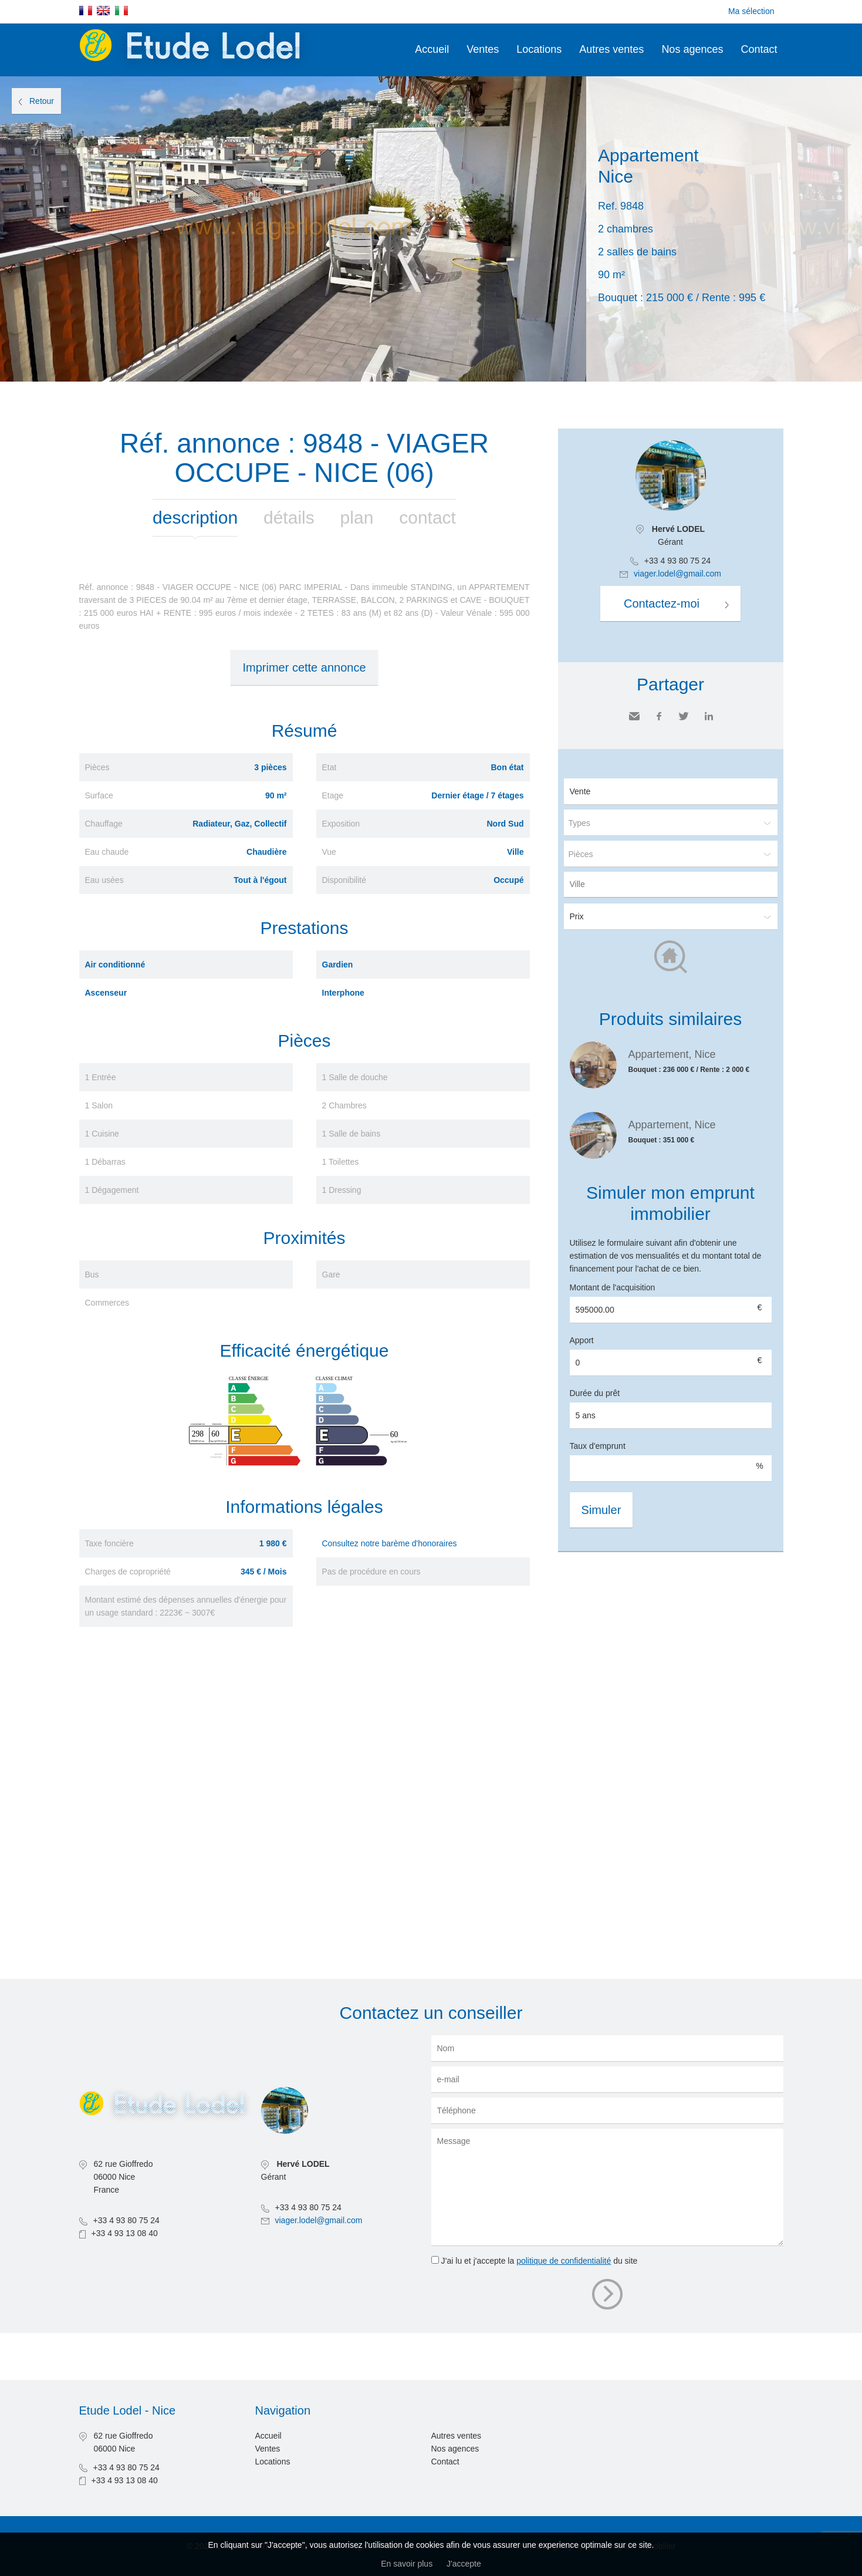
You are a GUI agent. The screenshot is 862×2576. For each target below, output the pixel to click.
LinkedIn (708, 716)
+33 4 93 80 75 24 (677, 560)
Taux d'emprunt (598, 1446)
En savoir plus (406, 2563)
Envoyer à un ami (634, 716)
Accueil (432, 49)
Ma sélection (751, 11)
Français (85, 10)
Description (195, 517)
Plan (357, 517)
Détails (289, 517)
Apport (582, 1340)
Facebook (659, 716)
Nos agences (692, 49)
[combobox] (671, 884)
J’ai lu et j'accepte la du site (539, 2260)
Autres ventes (611, 49)
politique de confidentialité (563, 2260)
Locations (539, 49)
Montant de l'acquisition (612, 1287)
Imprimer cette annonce (304, 667)
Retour (41, 101)
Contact (759, 49)
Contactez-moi (661, 603)
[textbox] (674, 884)
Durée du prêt (595, 1393)
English (103, 10)
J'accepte (464, 2563)
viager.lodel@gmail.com (677, 573)
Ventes (483, 49)
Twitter (683, 716)
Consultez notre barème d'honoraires (389, 1543)
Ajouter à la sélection (854, 88)
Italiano (121, 10)
